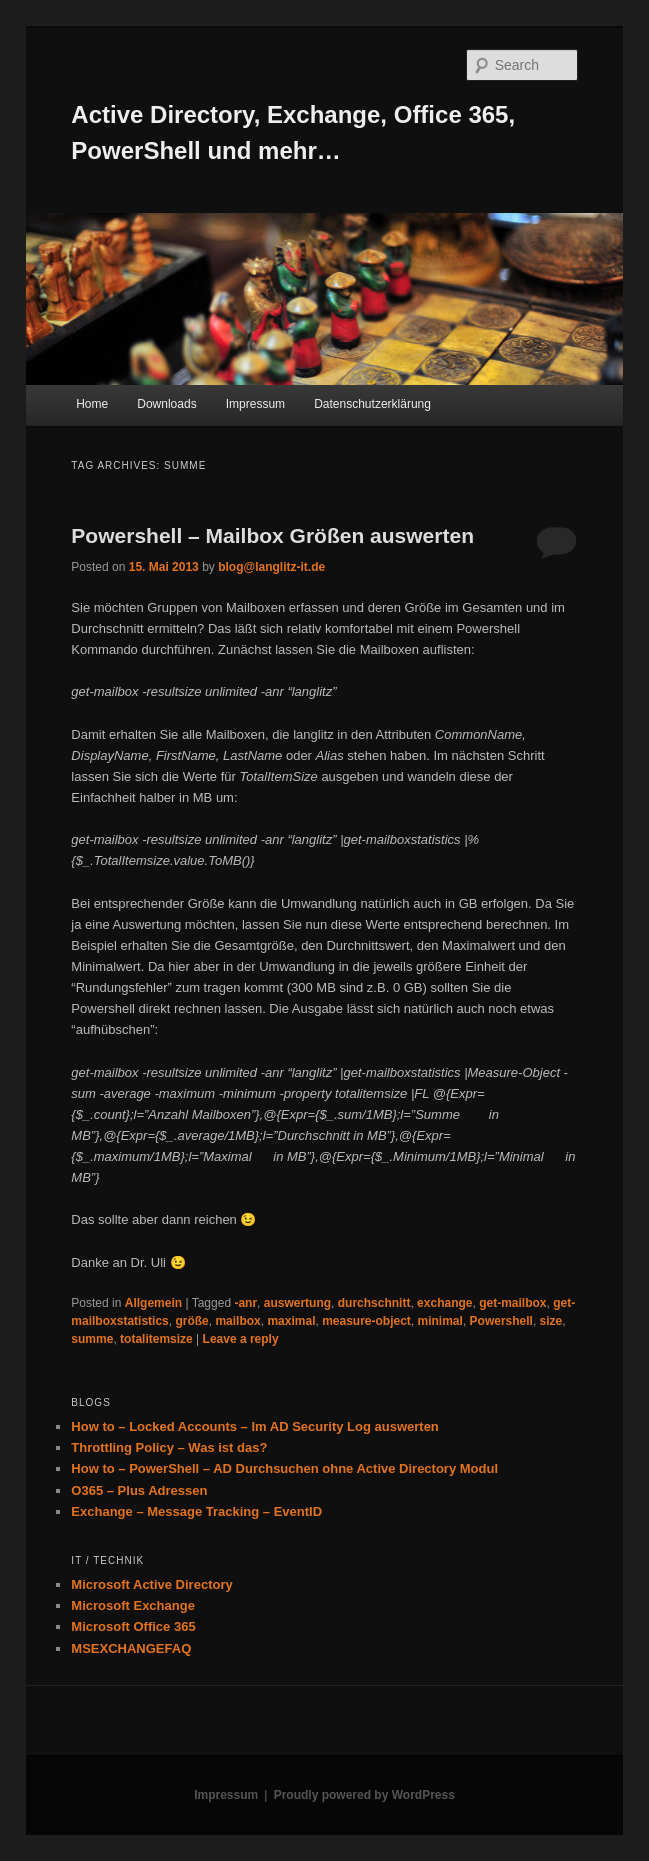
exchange (444, 1303)
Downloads (166, 404)
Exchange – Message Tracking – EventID (196, 1511)
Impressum (255, 404)
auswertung (297, 1303)
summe (92, 1339)
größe (191, 1321)
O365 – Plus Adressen (139, 1490)
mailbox (237, 1321)
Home (92, 404)
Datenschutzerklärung (372, 404)
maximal (291, 1321)
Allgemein (153, 1303)
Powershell (501, 1321)
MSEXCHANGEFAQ (131, 1648)
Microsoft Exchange (133, 1605)
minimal (440, 1321)
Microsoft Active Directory (151, 1584)
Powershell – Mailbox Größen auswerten (272, 535)
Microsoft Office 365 (133, 1626)
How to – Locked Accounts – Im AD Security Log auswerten (254, 1426)
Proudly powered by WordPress (364, 1795)
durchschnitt (374, 1303)
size (551, 1321)
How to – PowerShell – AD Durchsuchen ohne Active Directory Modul (284, 1468)
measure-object (366, 1321)
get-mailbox (512, 1303)
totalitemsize (156, 1339)
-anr (245, 1303)
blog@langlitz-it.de (271, 567)
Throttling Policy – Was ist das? (169, 1447)
